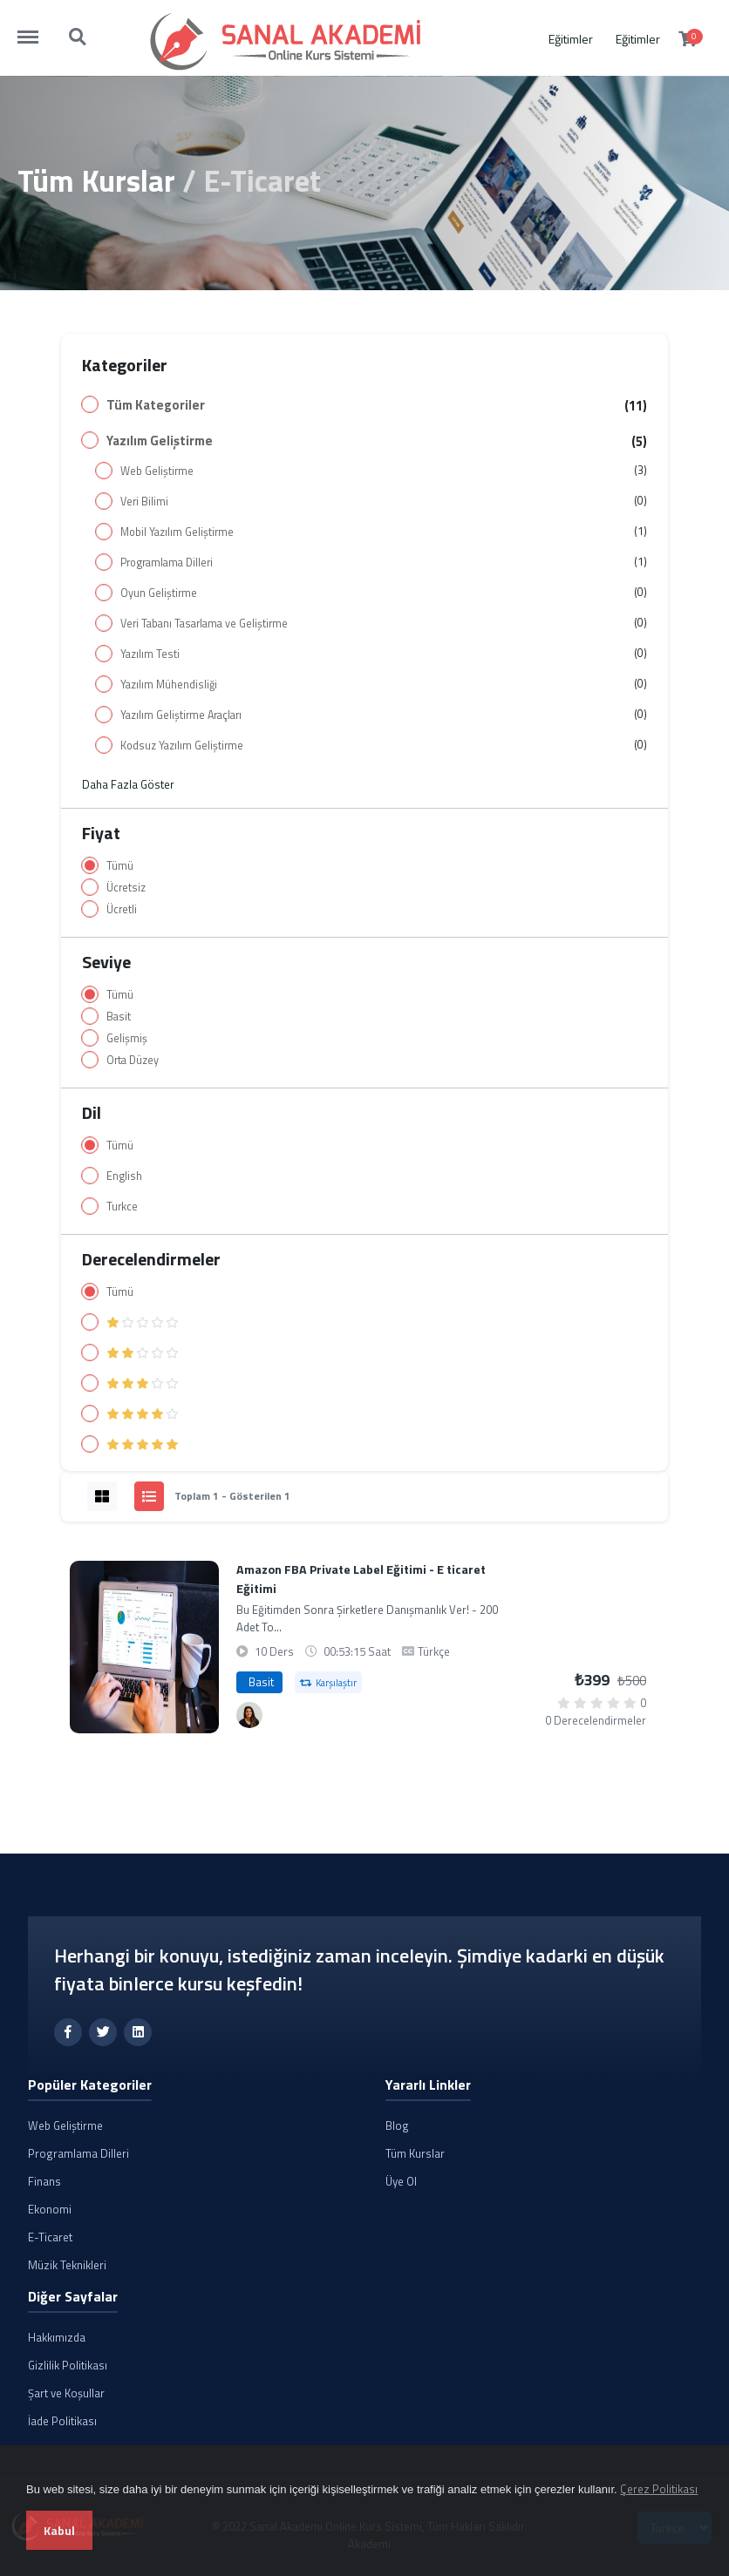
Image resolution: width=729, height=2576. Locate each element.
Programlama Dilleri (166, 562)
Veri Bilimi (144, 501)
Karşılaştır (328, 1683)
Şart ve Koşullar (66, 2393)
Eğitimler (570, 39)
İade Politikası (62, 2421)
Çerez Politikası (659, 2489)
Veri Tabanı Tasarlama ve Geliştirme (204, 623)
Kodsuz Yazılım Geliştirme (181, 745)
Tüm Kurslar (96, 180)
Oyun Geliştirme (158, 593)
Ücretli (121, 909)
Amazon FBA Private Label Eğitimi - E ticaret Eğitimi (361, 1579)
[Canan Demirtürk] (249, 1715)
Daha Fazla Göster (128, 784)
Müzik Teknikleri (67, 2265)
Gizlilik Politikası (67, 2365)
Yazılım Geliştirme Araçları (181, 715)
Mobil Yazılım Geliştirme (177, 532)
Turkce (122, 1206)
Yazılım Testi (150, 654)
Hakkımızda (56, 2337)
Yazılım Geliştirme (159, 441)
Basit (118, 1016)
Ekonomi (50, 2209)
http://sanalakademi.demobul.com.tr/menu (36, 28)
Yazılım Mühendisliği (168, 684)
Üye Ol (401, 2181)
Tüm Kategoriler (155, 405)
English (124, 1176)
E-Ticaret (50, 2237)
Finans (44, 2181)
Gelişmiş (126, 1038)
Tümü (119, 866)
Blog (397, 2125)
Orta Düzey (132, 1060)
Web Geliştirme (157, 471)
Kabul (59, 2530)
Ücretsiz (126, 887)
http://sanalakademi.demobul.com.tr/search (78, 37)
